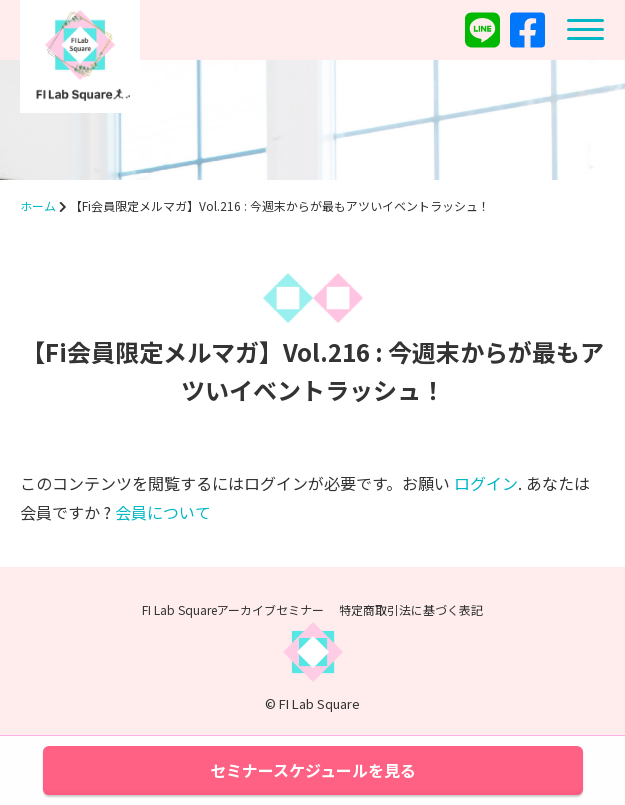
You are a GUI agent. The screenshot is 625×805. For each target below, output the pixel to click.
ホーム (38, 205)
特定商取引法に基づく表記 (411, 609)
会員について (163, 512)
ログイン (486, 483)
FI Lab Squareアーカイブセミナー (233, 609)
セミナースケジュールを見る (313, 770)
